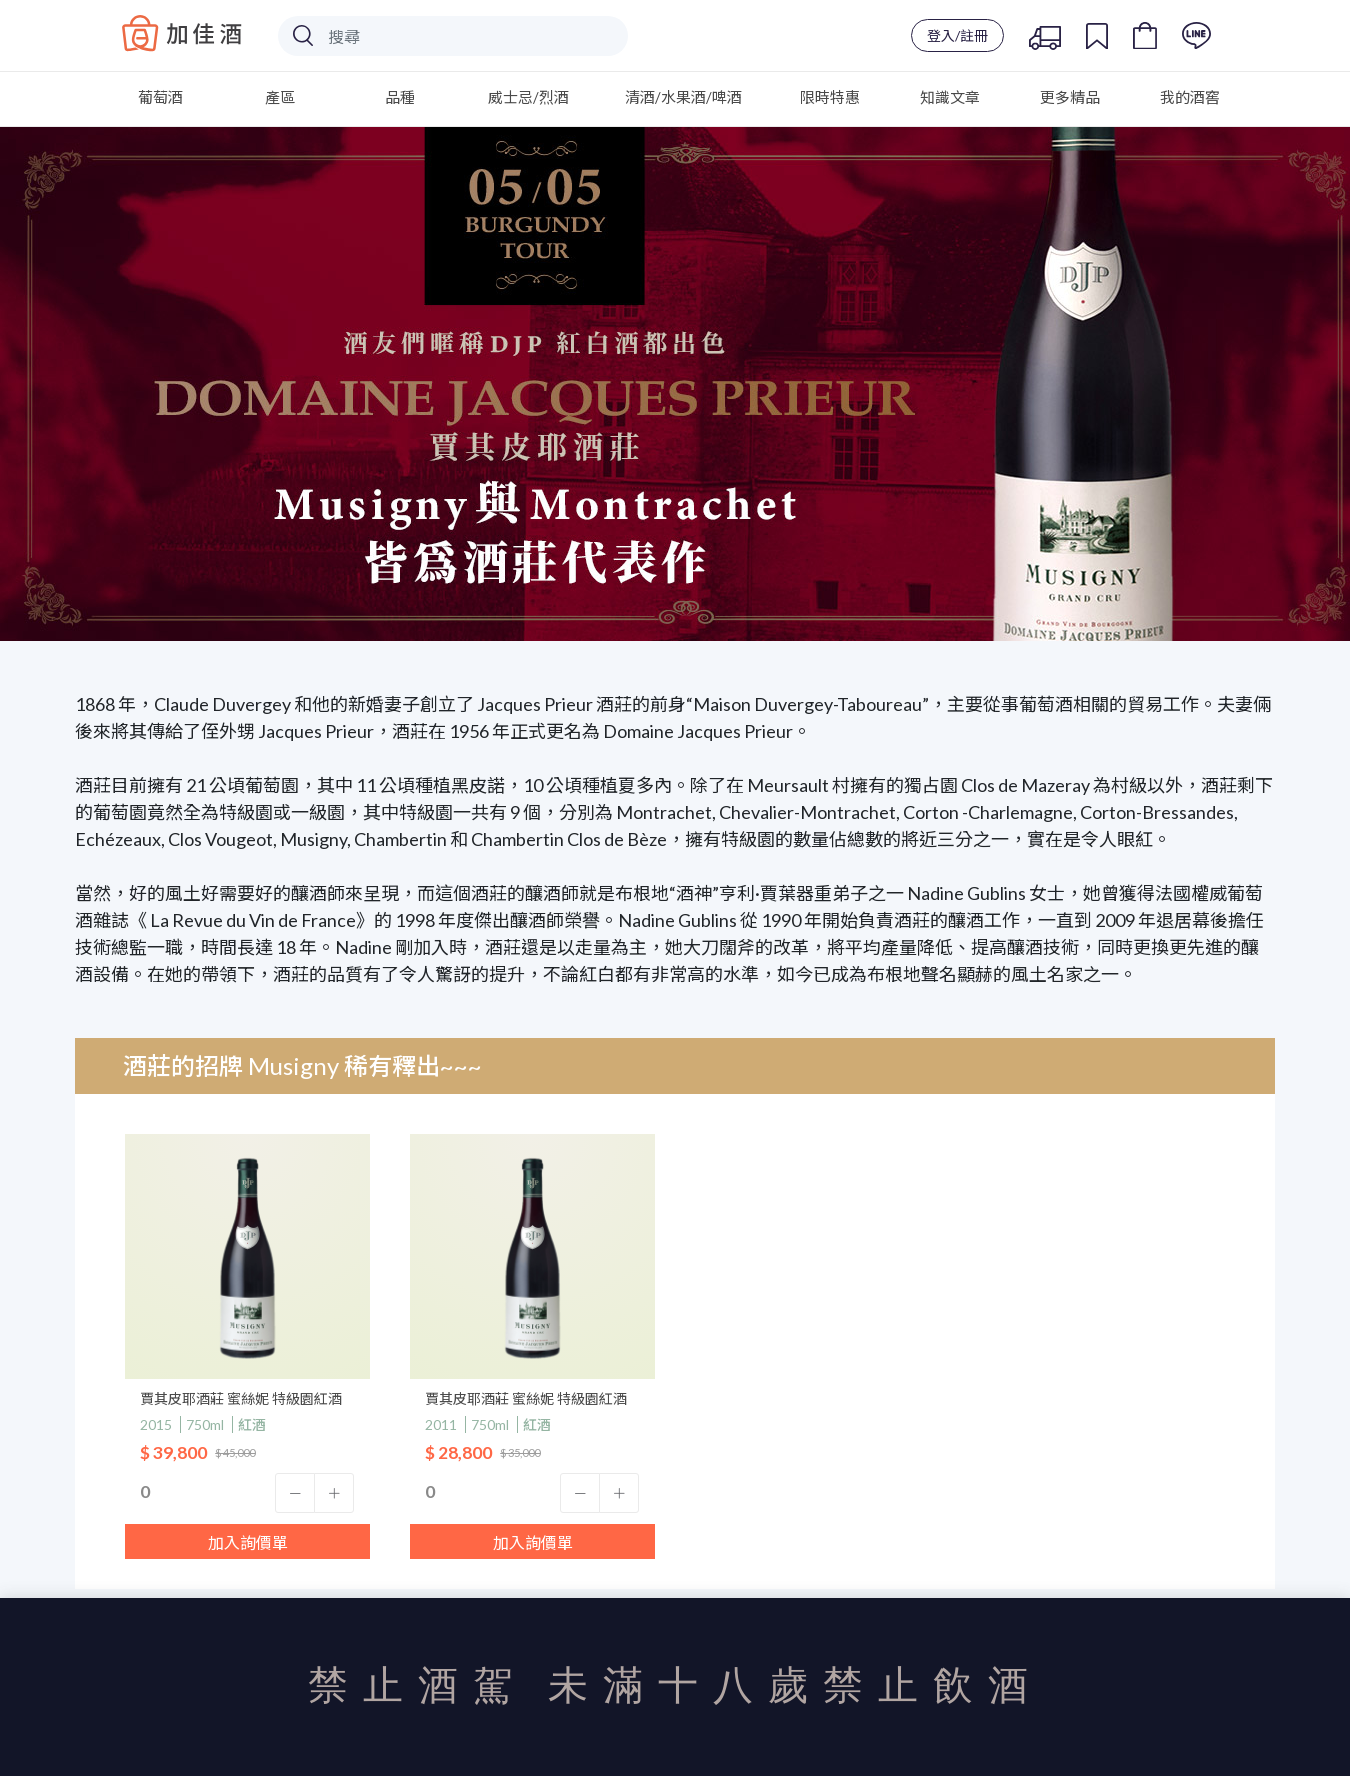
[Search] (453, 36)
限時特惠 (830, 97)
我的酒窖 (1190, 97)
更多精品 (1070, 97)
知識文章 (950, 97)
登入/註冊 (957, 35)
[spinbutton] (247, 1492)
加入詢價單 (248, 1542)
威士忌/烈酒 (528, 97)
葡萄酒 (160, 97)
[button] (295, 1493)
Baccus (182, 33)
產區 (280, 97)
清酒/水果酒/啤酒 (683, 97)
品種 (400, 97)
